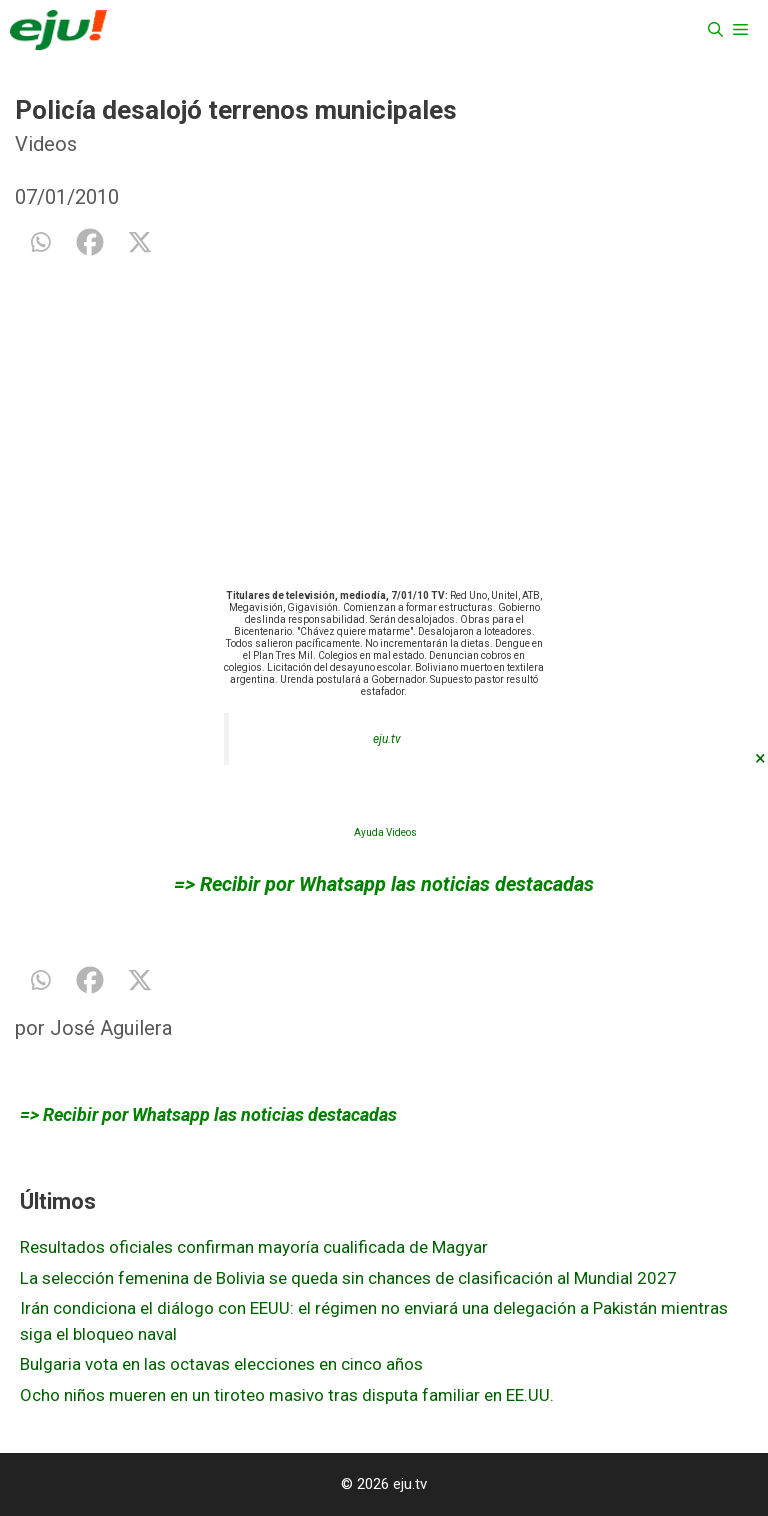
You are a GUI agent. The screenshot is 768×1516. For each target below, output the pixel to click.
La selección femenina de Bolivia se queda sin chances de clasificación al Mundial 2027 (348, 1278)
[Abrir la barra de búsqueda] (715, 30)
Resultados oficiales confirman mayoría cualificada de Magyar (254, 1247)
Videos (46, 144)
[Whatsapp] (40, 242)
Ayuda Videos (385, 832)
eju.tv (387, 739)
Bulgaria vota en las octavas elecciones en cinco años (221, 1364)
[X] (140, 242)
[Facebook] (90, 242)
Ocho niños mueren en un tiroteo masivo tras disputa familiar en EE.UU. (287, 1395)
